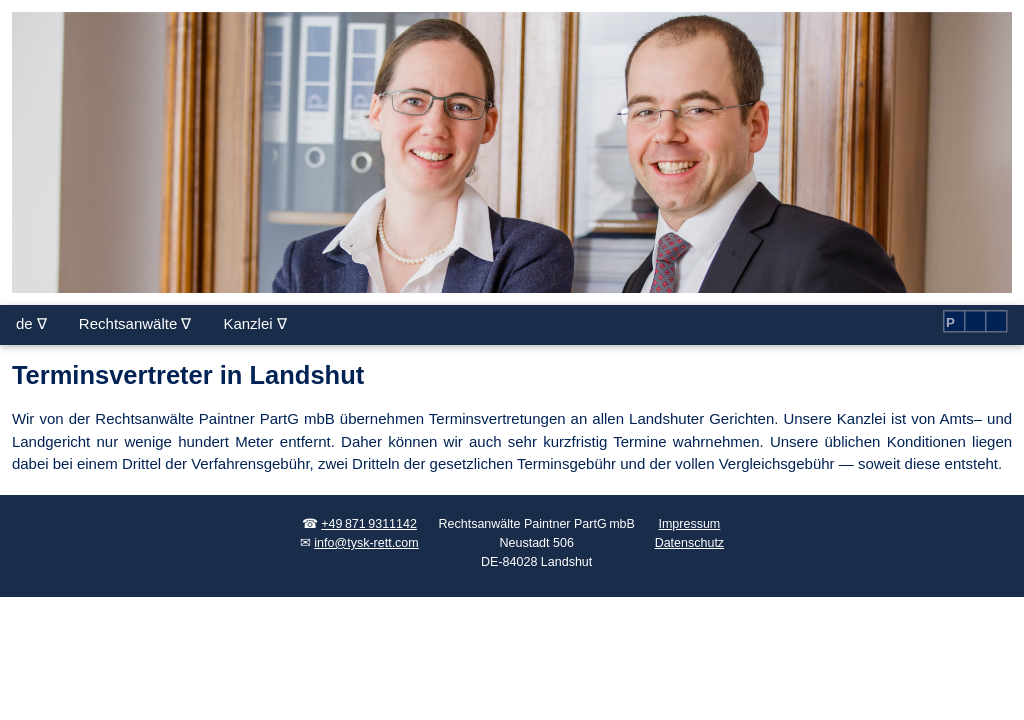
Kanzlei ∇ (254, 323)
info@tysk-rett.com (366, 543)
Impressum (689, 524)
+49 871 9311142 (369, 524)
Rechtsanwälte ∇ (135, 323)
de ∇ (31, 323)
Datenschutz (689, 543)
